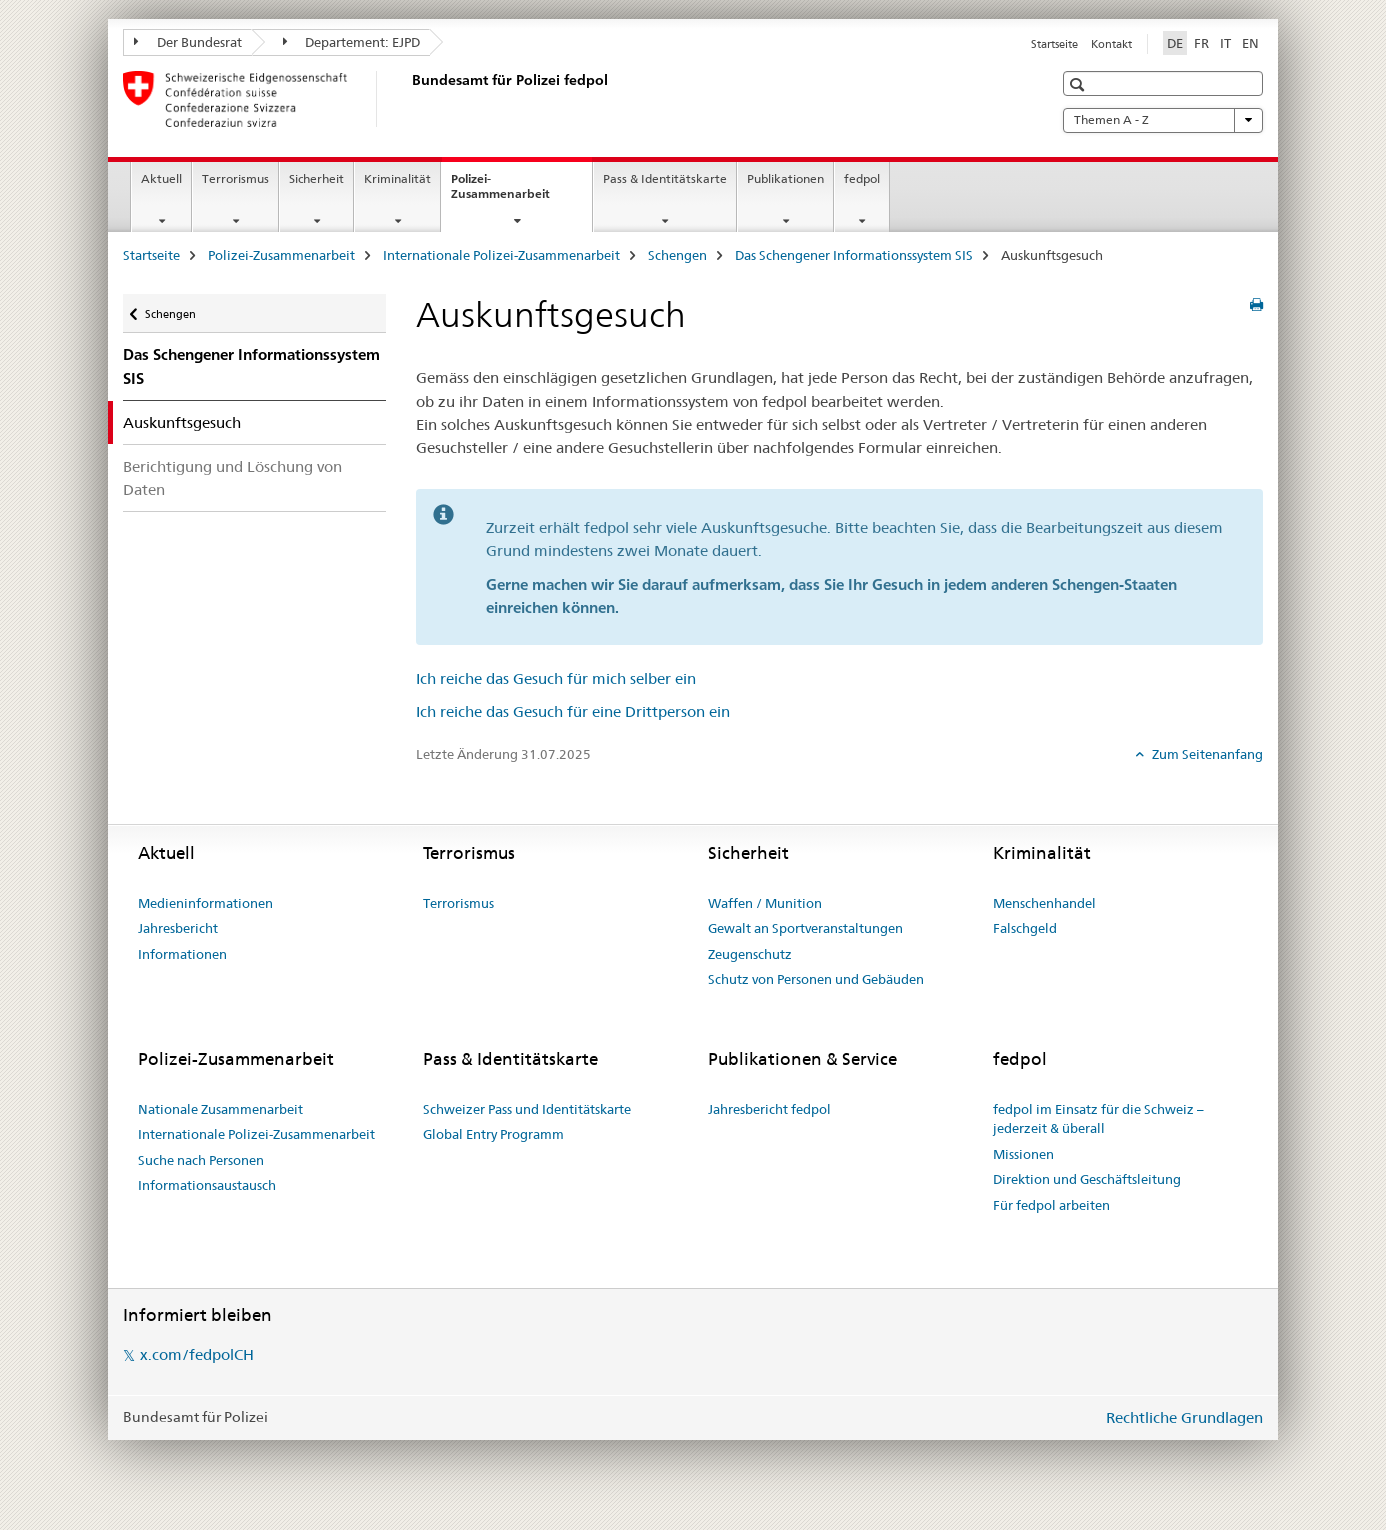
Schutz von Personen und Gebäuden (816, 979)
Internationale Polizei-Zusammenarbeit (501, 255)
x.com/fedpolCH (197, 1354)
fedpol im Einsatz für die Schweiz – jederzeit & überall (1098, 1119)
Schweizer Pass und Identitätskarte (527, 1109)
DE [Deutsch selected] (1175, 43)
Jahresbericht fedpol (769, 1109)
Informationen (182, 954)
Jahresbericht (178, 928)
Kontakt (1111, 44)
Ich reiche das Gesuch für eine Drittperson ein (573, 711)
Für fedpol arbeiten (1051, 1205)
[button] (1079, 84)
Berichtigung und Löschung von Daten (232, 478)
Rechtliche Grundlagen (1184, 1417)
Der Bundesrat (188, 42)
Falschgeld (1025, 928)
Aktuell (161, 178)
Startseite (1054, 44)
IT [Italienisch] (1225, 43)
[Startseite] (408, 99)
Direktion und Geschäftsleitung (1087, 1179)
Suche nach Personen (201, 1160)
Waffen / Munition (765, 903)
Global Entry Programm (493, 1134)
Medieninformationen (205, 903)
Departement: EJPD (352, 42)
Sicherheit (316, 178)
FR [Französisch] (1201, 43)
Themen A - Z (1163, 120)
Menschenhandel (1044, 903)
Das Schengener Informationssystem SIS (854, 255)
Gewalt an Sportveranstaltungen (805, 928)
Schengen (677, 255)
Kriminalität (397, 178)
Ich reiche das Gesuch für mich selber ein (556, 678)
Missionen (1023, 1154)
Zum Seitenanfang (1206, 754)
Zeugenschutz (750, 954)
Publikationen (785, 178)
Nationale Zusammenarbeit (220, 1109)
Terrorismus (235, 178)
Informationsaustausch (207, 1185)
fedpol (862, 178)
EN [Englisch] (1250, 43)
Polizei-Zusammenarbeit (521, 193)
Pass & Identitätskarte (665, 178)
